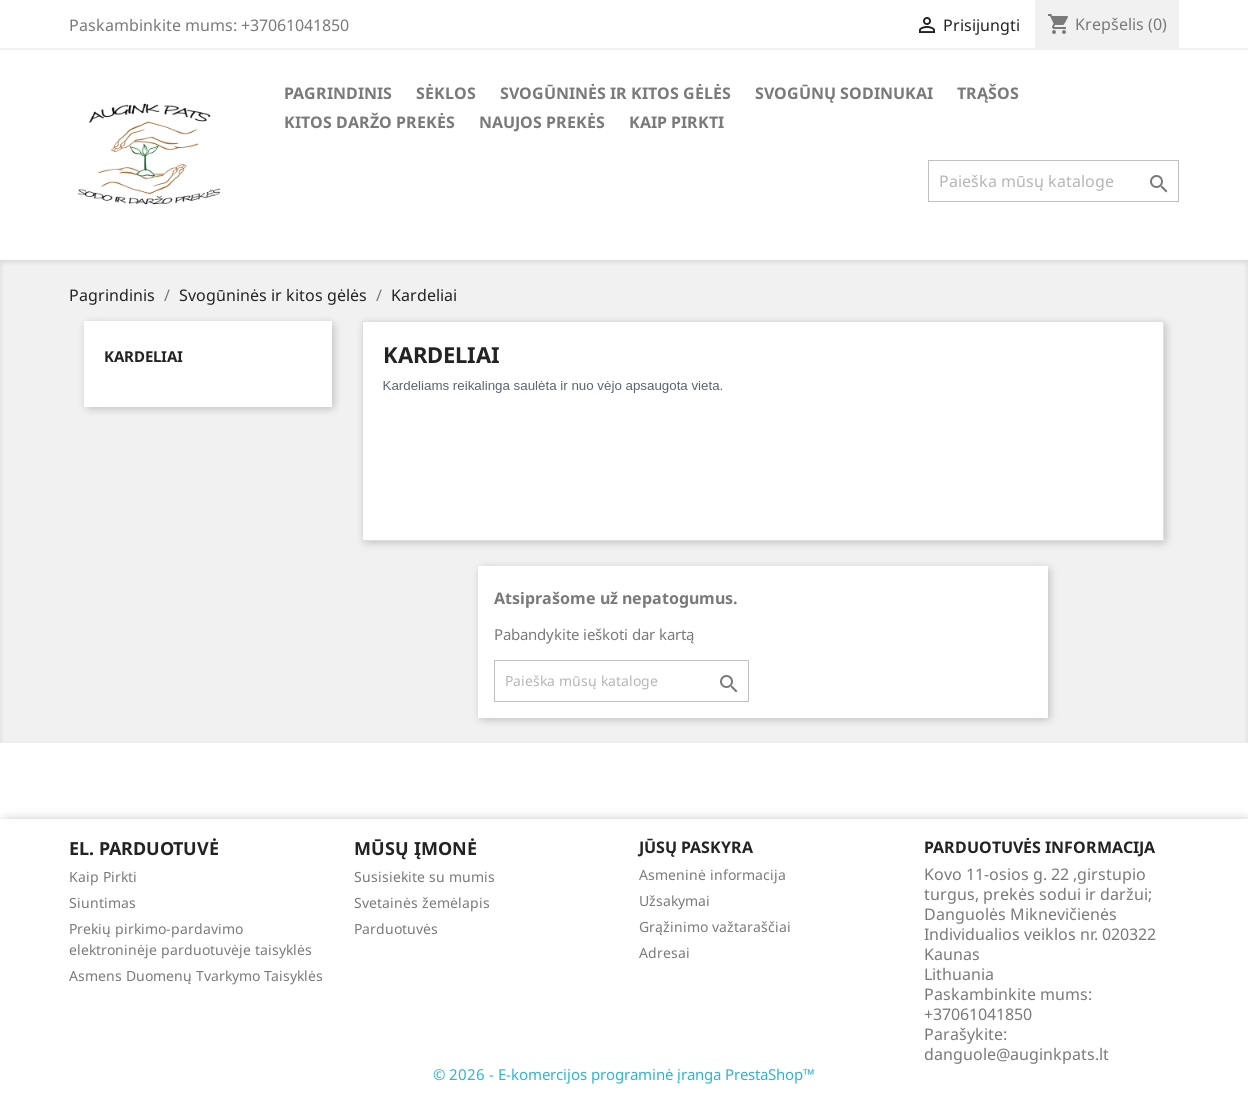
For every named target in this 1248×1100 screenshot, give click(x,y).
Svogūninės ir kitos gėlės (615, 93)
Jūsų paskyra (696, 847)
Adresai (664, 952)
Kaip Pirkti (676, 122)
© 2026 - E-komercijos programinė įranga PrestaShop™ (624, 1074)
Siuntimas (102, 902)
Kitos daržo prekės (369, 122)
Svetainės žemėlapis (422, 902)
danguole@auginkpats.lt (1016, 1054)
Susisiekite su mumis (424, 876)
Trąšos (988, 93)
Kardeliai (143, 356)
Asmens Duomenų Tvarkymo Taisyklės (196, 975)
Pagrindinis (338, 93)
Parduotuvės (396, 928)
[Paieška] (1053, 181)
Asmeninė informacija (712, 874)
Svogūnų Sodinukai (844, 93)
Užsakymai (674, 900)
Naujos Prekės (542, 122)
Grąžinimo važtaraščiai (715, 926)
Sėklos (446, 93)
